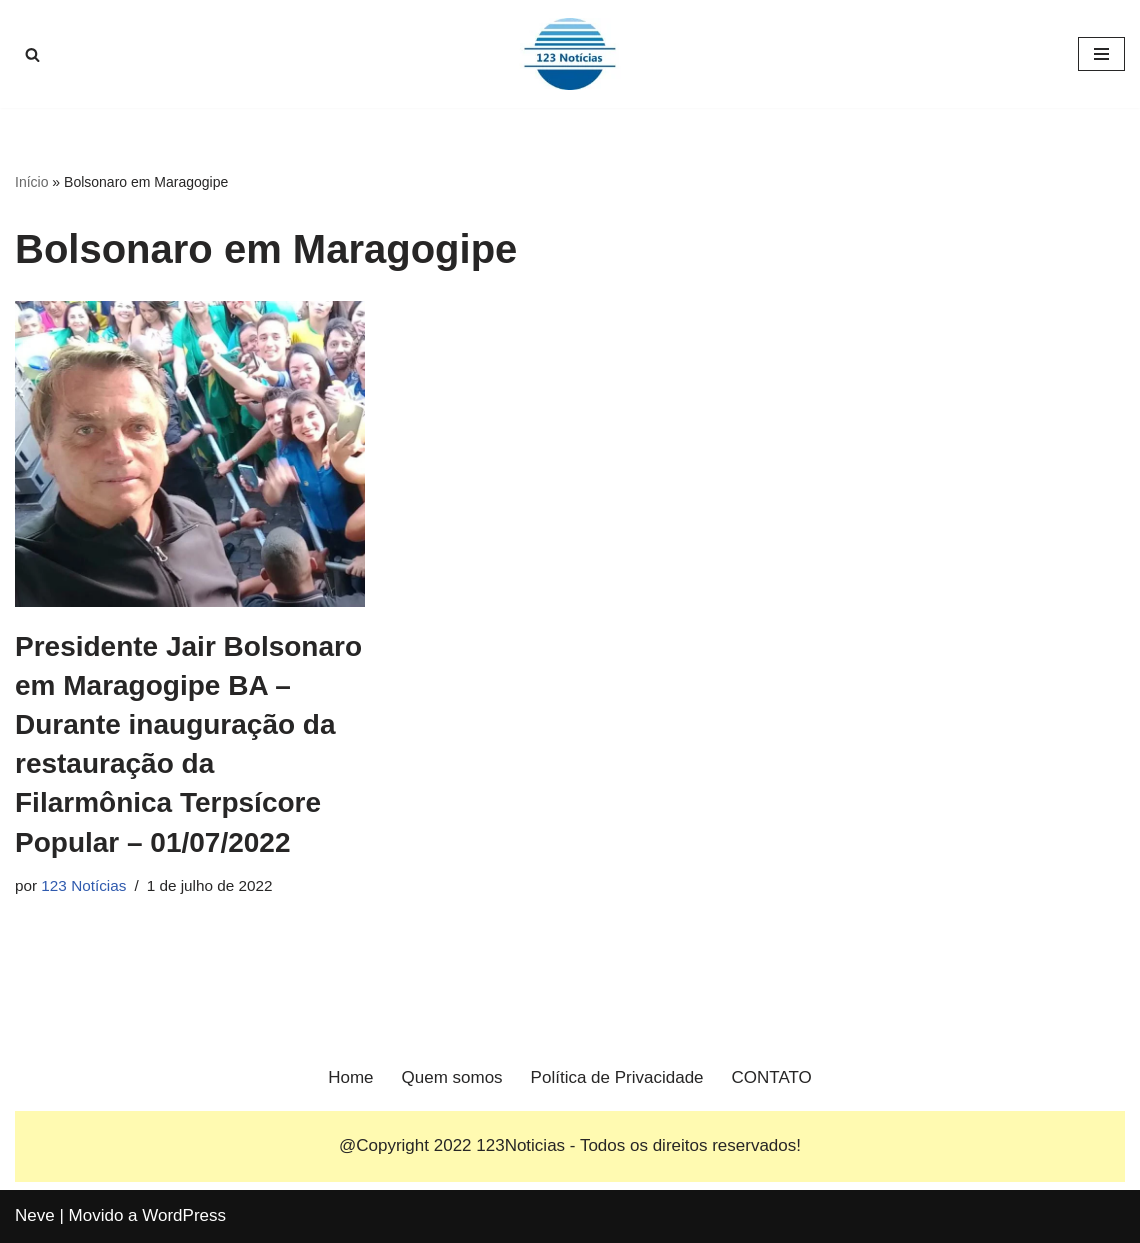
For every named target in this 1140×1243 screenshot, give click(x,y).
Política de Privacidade (617, 1077)
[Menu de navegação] (1101, 54)
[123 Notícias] (570, 54)
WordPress (184, 1215)
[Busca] (32, 54)
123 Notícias (83, 885)
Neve (35, 1215)
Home (350, 1077)
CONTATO (772, 1077)
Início (31, 182)
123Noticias (520, 1145)
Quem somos (452, 1077)
